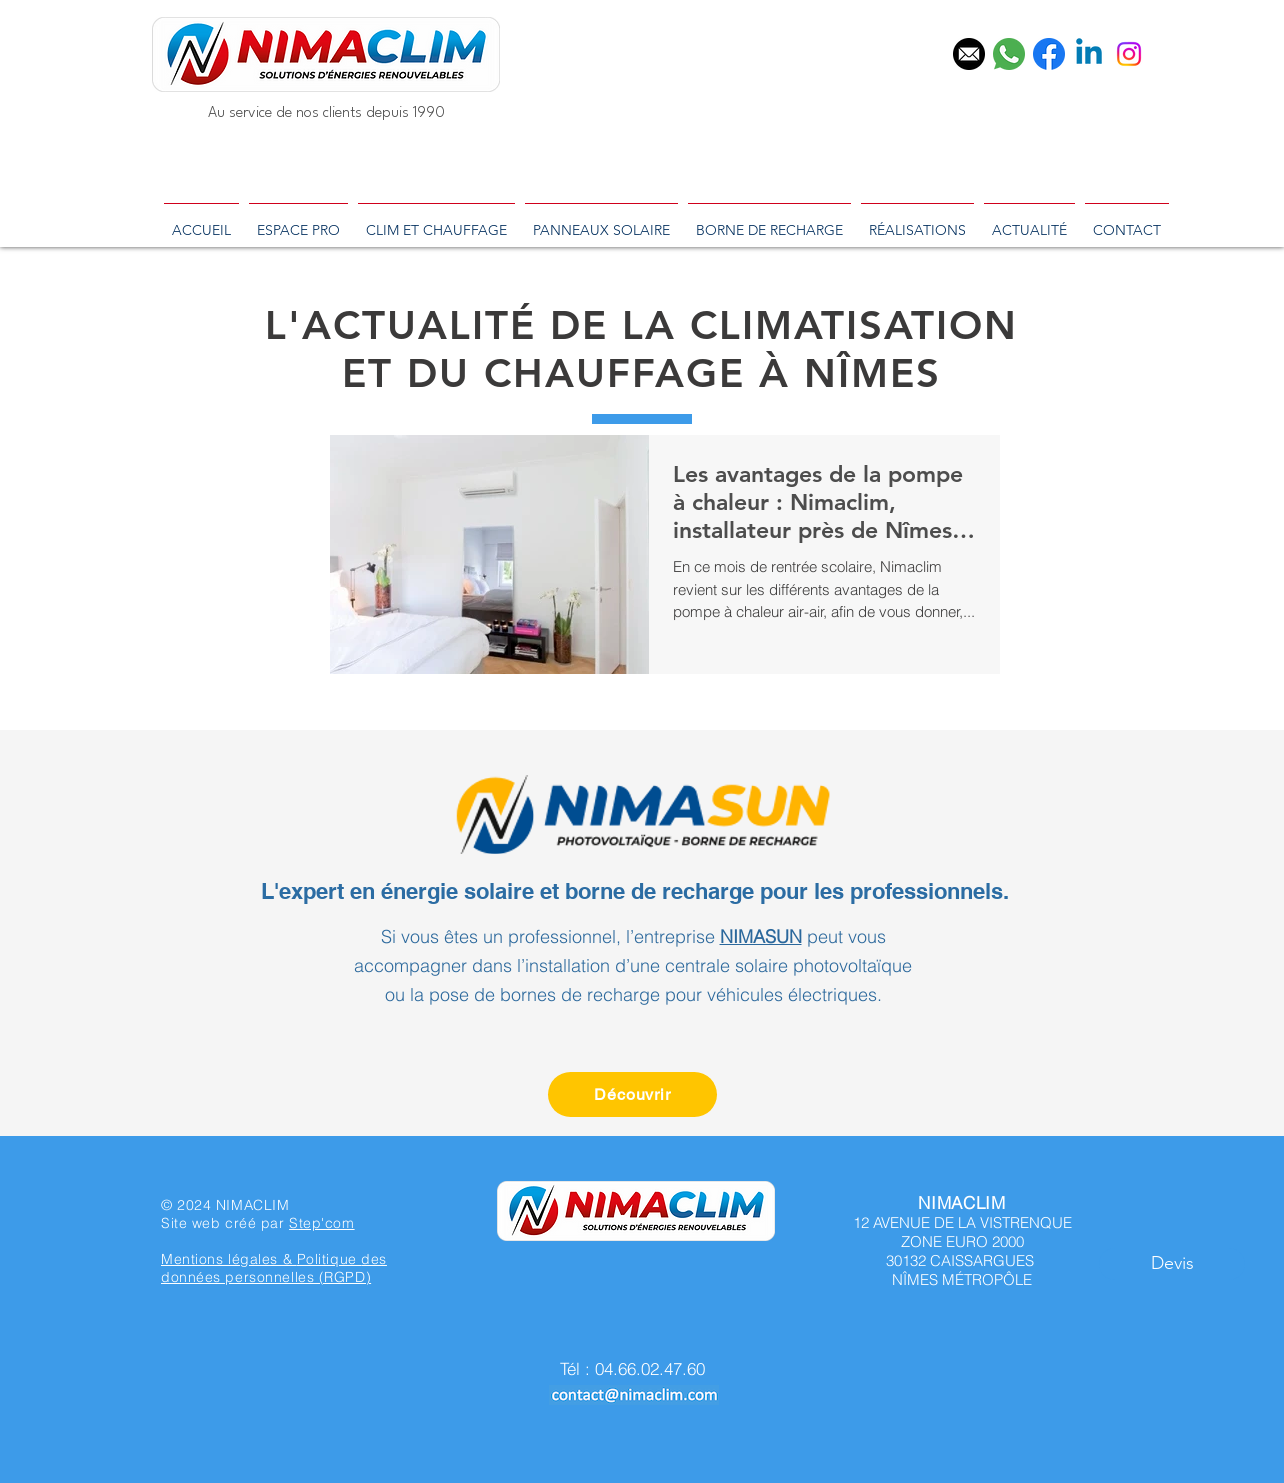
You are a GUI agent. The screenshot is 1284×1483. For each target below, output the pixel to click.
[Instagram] (1129, 54)
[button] (1172, 1264)
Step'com (321, 1223)
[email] (969, 54)
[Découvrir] (632, 1094)
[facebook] (1049, 54)
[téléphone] (1009, 54)
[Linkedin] (1089, 54)
